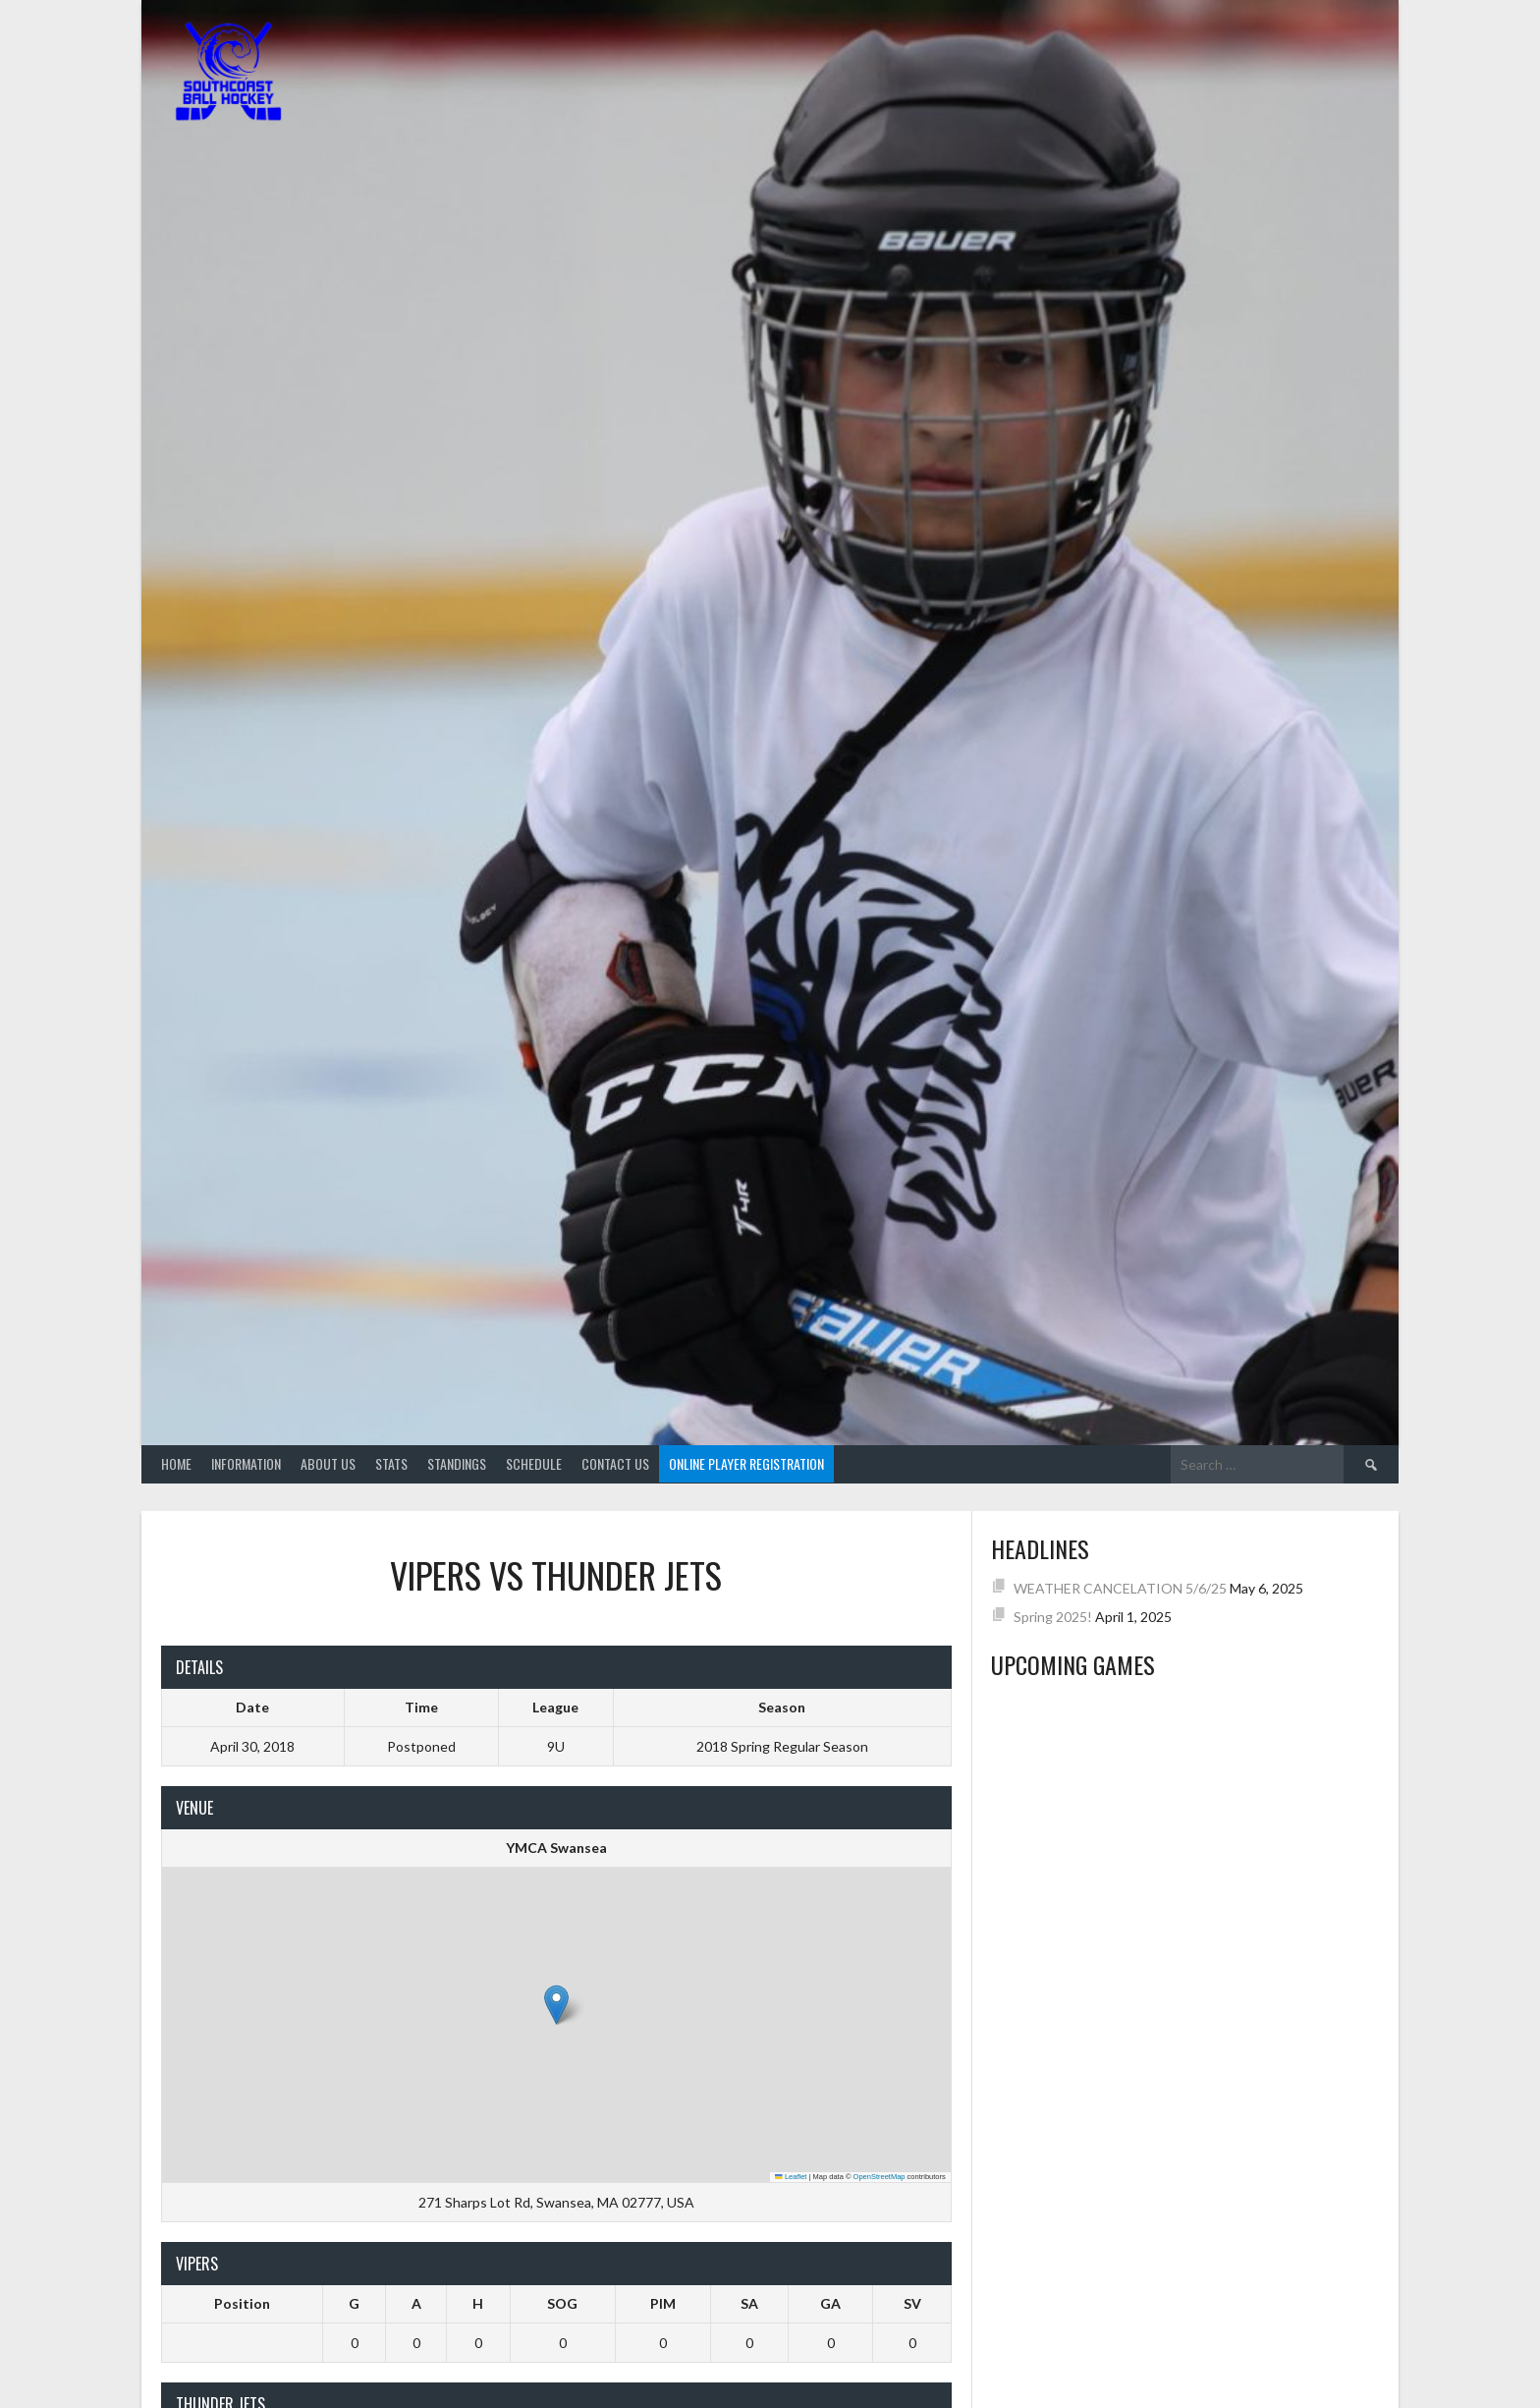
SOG (562, 2303)
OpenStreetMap (879, 2176)
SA (749, 2303)
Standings (456, 1463)
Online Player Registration (746, 1463)
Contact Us (615, 1463)
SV (912, 2303)
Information (246, 1463)
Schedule (534, 1463)
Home (176, 1463)
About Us (328, 1463)
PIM (663, 2303)
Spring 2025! (1053, 1616)
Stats (391, 1463)
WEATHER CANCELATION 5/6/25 (1120, 1588)
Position (242, 2303)
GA (830, 2303)
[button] (556, 2005)
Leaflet (790, 2176)
